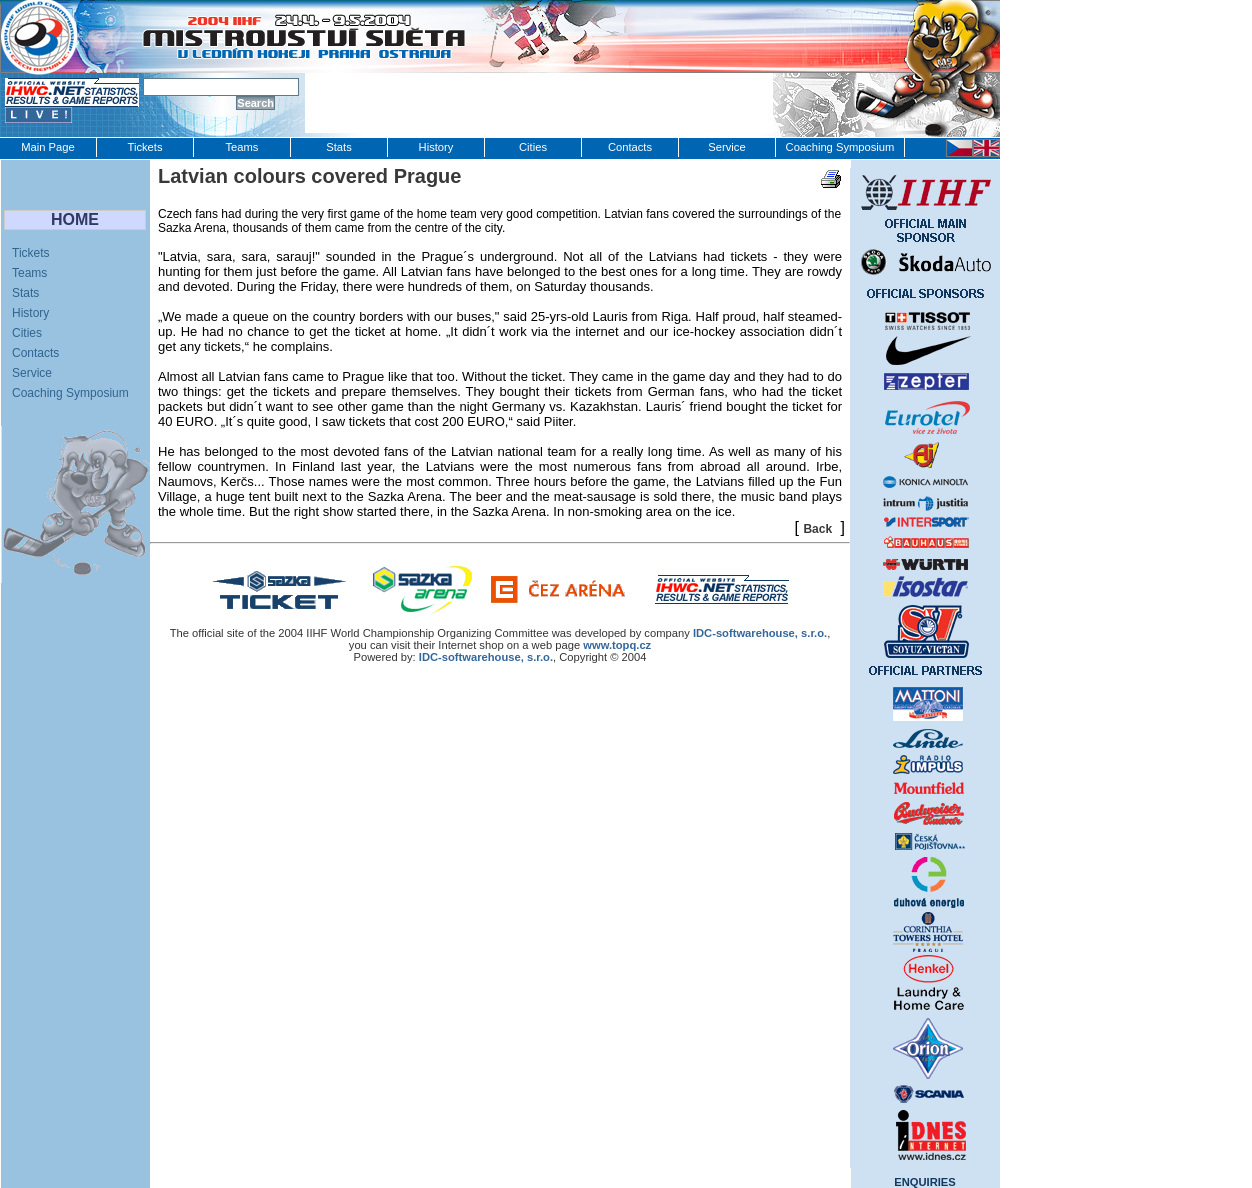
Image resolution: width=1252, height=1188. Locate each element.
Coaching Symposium (840, 147)
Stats (339, 147)
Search (255, 103)
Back (817, 529)
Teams (242, 147)
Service (726, 147)
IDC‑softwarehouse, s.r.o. (760, 633)
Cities (533, 147)
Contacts (630, 147)
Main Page (48, 147)
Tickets (144, 147)
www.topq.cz (617, 645)
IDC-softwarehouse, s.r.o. (486, 657)
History (436, 147)
